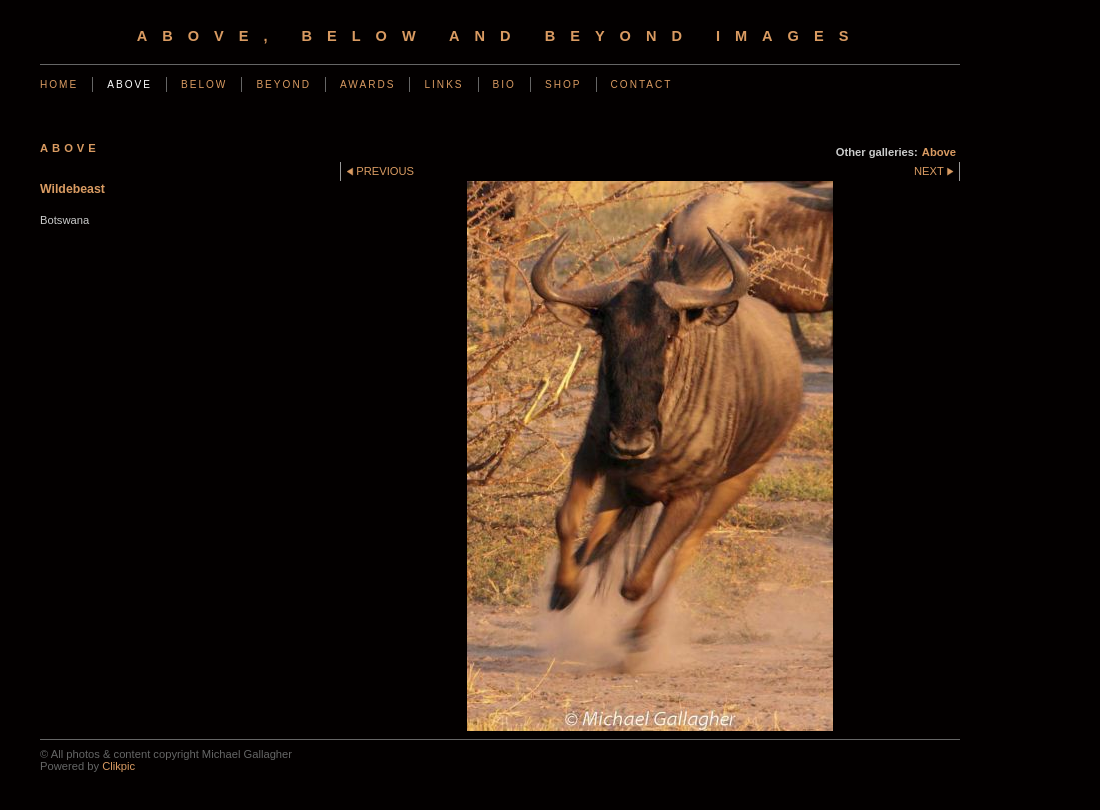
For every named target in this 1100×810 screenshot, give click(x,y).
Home (59, 84)
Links (443, 84)
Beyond (283, 84)
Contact (642, 84)
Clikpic (118, 766)
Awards (368, 84)
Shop (563, 84)
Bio (504, 84)
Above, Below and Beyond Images (500, 36)
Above (129, 84)
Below (204, 84)
